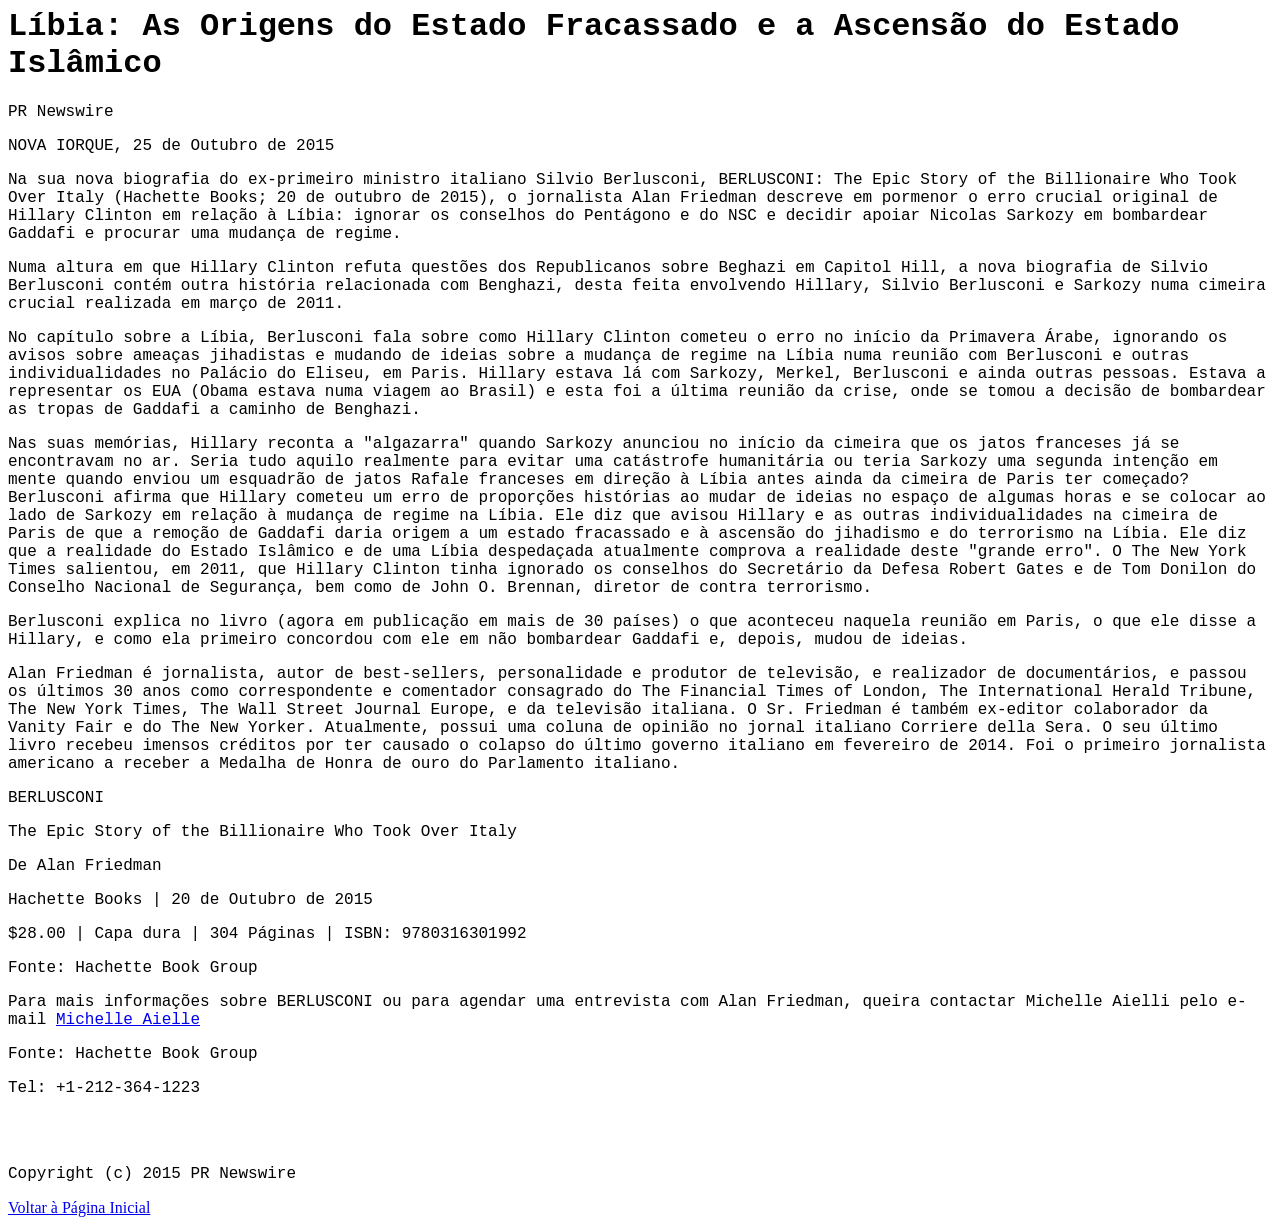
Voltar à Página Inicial (79, 1207)
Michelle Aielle (128, 1020)
